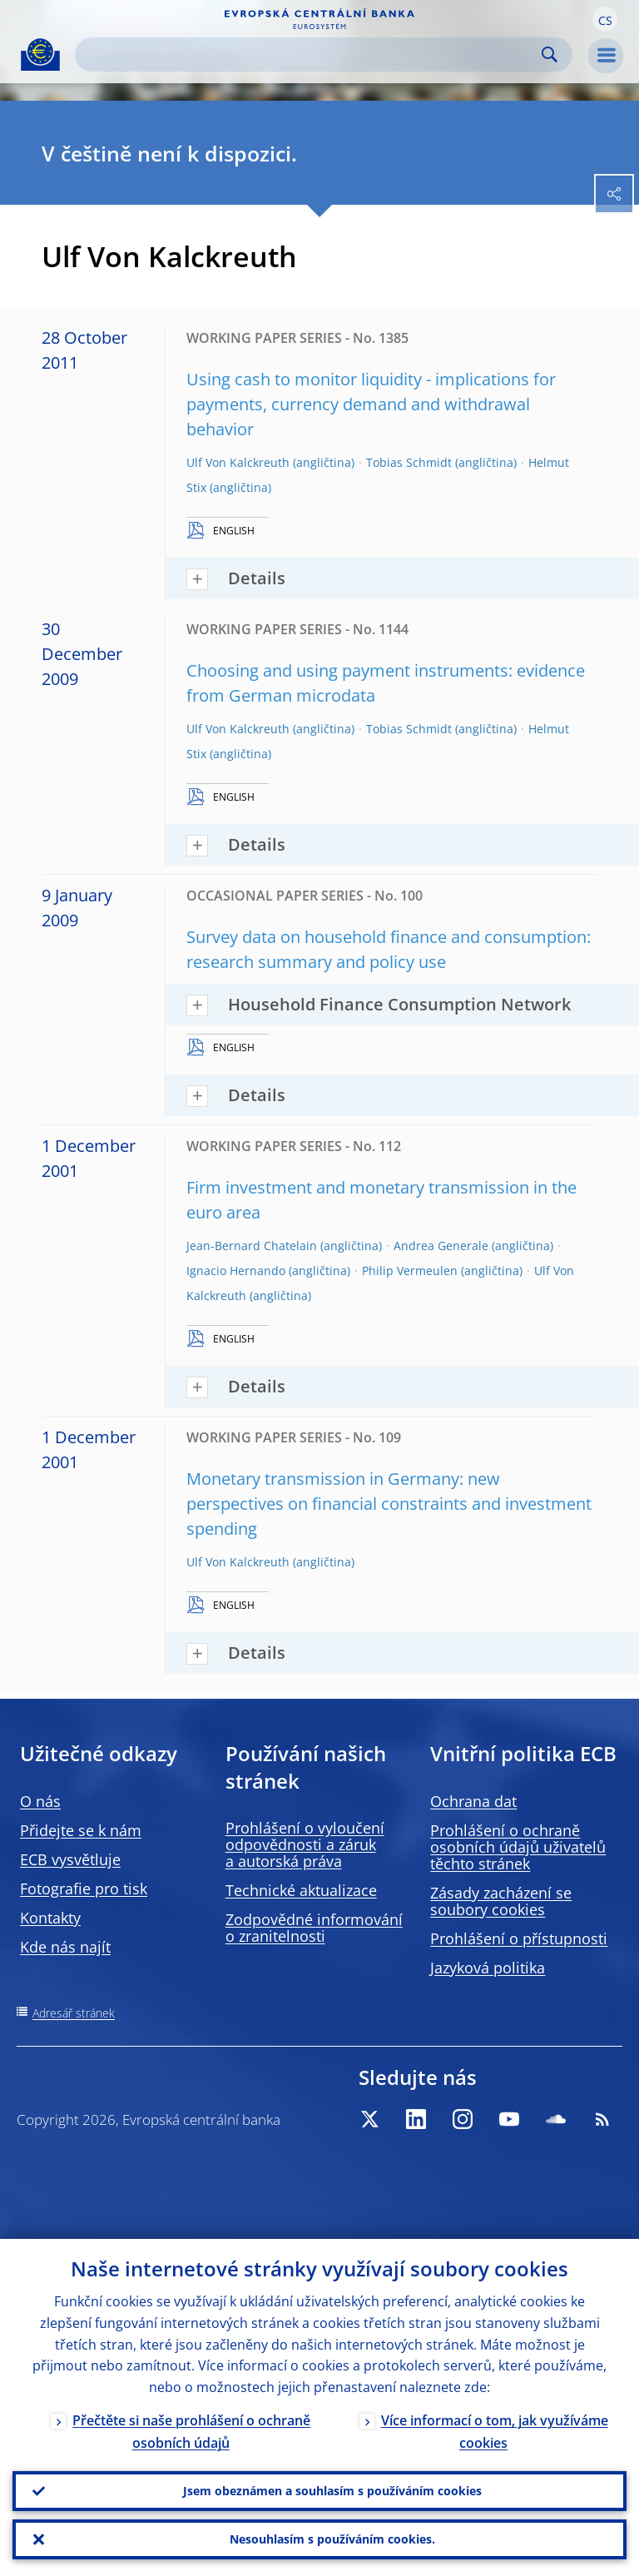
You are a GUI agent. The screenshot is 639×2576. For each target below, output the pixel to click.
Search (549, 54)
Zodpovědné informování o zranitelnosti (314, 1927)
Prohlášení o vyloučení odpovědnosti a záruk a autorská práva (304, 1844)
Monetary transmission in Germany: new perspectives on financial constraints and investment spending (389, 1503)
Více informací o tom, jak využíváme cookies (494, 2431)
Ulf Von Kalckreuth (238, 462)
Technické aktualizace (301, 1890)
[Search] (310, 54)
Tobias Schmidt (409, 462)
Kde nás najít (65, 1947)
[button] (604, 19)
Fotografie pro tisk (83, 1888)
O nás (40, 1801)
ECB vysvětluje (70, 1859)
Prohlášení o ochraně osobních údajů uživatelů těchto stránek (518, 1847)
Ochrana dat (473, 1801)
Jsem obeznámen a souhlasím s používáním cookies (332, 2491)
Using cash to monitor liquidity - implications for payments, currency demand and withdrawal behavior (371, 404)
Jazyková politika (487, 1968)
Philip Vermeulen (410, 1270)
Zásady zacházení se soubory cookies (501, 1901)
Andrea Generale (441, 1245)
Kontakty (50, 1918)
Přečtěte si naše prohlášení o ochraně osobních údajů (191, 2431)
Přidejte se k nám (80, 1830)
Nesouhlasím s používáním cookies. (332, 2539)
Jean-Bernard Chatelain (251, 1245)
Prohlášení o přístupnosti (518, 1938)
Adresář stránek (73, 2013)
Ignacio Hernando (235, 1270)
